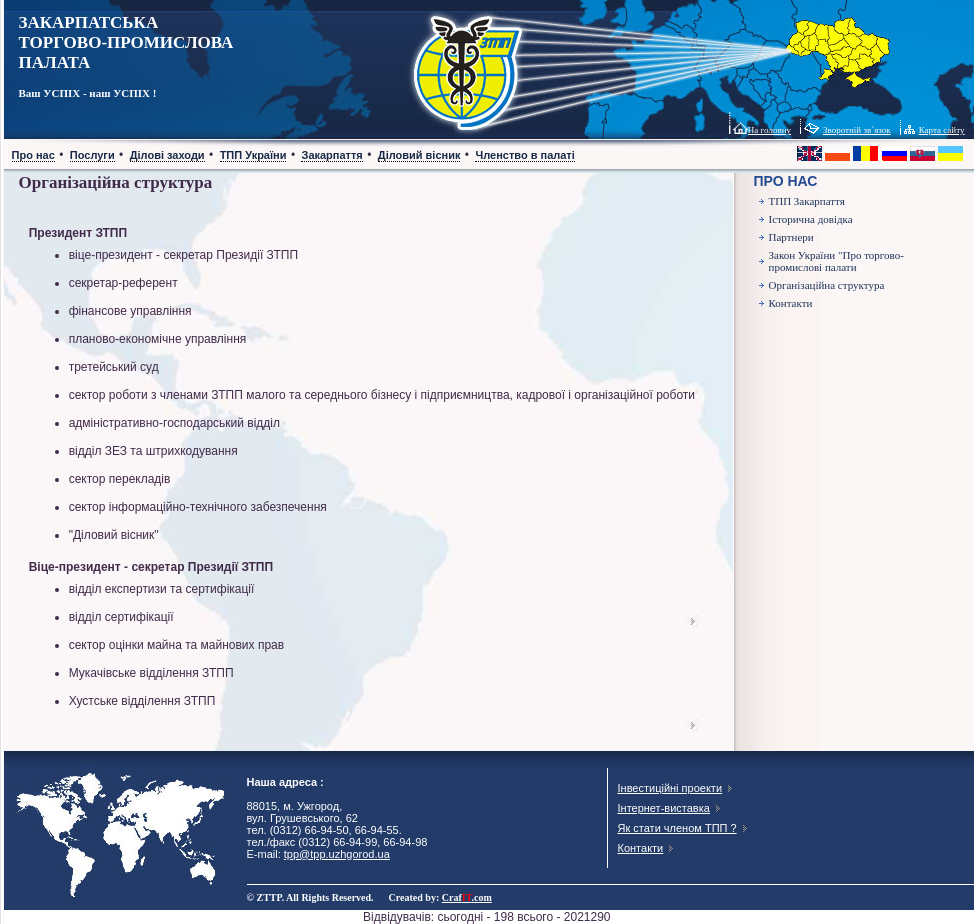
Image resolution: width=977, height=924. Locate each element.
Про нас (33, 155)
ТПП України (253, 155)
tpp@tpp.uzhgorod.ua (337, 854)
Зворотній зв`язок (857, 130)
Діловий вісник (419, 155)
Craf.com (467, 897)
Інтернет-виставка (664, 808)
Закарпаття (331, 155)
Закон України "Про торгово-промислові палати (836, 261)
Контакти (791, 303)
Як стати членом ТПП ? (677, 828)
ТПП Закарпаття (807, 201)
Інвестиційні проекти (670, 788)
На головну (769, 130)
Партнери (791, 237)
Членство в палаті (524, 155)
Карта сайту (942, 130)
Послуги (92, 155)
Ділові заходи (167, 155)
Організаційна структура (827, 285)
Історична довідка (811, 219)
